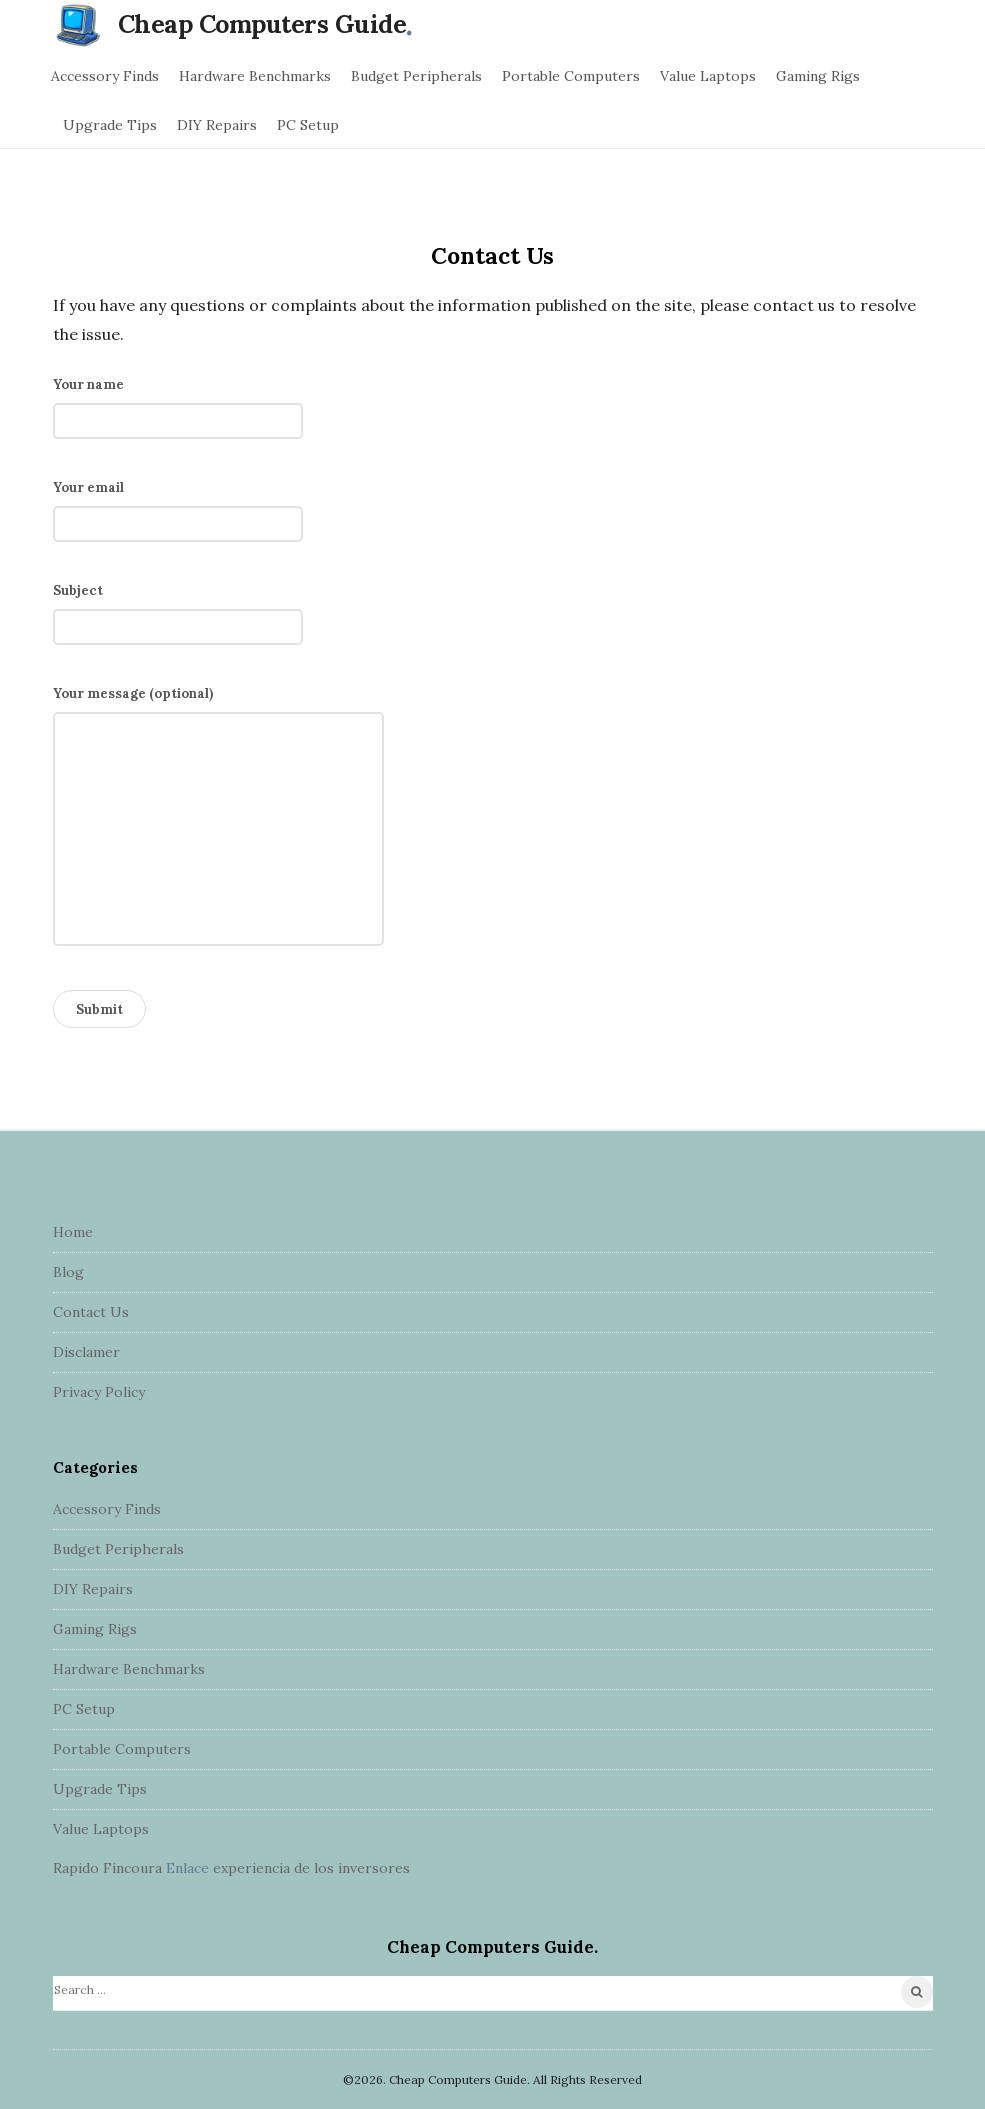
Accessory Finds (105, 76)
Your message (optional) (218, 821)
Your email (178, 506)
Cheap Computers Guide (262, 24)
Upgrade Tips (110, 125)
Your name (178, 403)
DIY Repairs (217, 125)
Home (73, 1232)
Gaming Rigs (818, 76)
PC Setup (308, 125)
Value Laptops (708, 76)
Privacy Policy (99, 1392)
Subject (178, 609)
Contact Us (91, 1312)
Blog (68, 1272)
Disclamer (86, 1352)
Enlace (187, 1868)
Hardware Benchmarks (255, 76)
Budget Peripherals (416, 76)
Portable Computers (571, 76)
